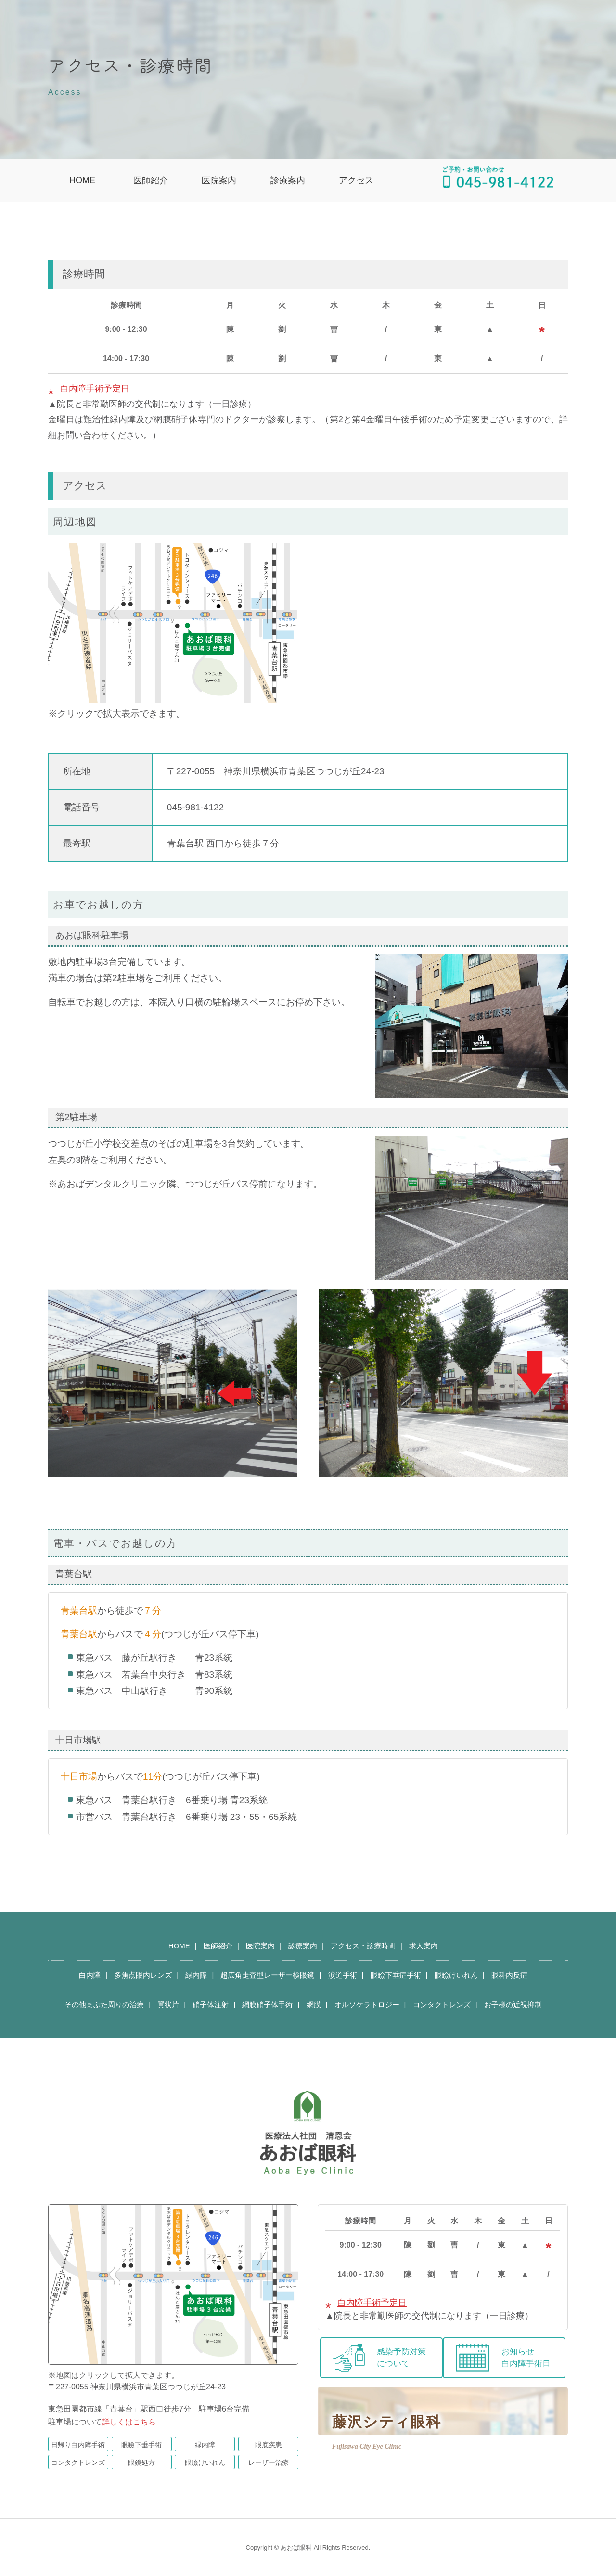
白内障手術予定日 (94, 388)
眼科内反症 (509, 1975)
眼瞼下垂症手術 (396, 1975)
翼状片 (168, 2004)
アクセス (356, 180)
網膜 (314, 2004)
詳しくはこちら (129, 2422)
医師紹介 (150, 180)
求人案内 (423, 1946)
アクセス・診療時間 (363, 1946)
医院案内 (219, 180)
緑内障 (196, 1975)
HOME (82, 180)
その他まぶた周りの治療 (104, 2004)
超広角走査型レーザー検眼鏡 (267, 1975)
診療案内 (287, 180)
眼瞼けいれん (456, 1975)
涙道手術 (342, 1975)
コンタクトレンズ (442, 2004)
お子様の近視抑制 (513, 2004)
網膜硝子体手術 (267, 2004)
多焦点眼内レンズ (143, 1975)
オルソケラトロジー (366, 2004)
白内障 (90, 1975)
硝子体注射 (210, 2004)
